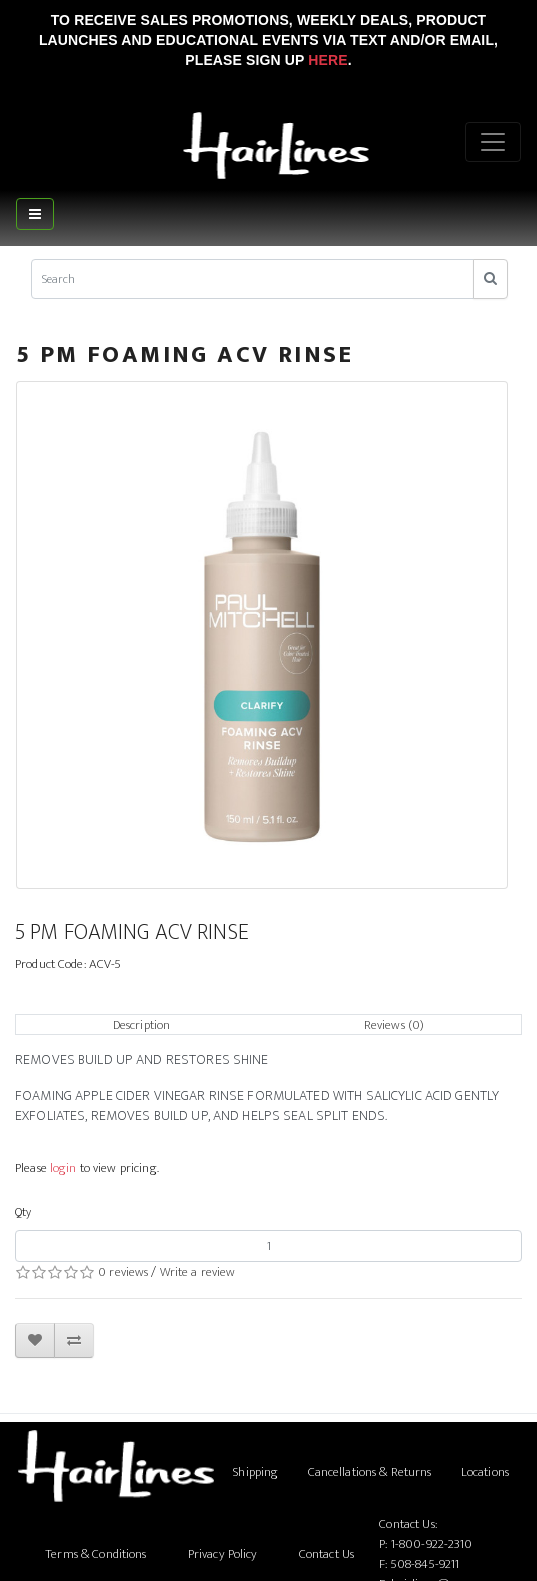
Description (141, 1025)
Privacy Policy (223, 1554)
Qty (23, 1212)
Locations (485, 1472)
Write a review (198, 1272)
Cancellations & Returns (370, 1472)
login (63, 1168)
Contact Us (326, 1554)
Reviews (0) (394, 1025)
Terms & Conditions (95, 1554)
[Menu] (493, 142)
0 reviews (123, 1272)
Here (327, 60)
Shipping (255, 1472)
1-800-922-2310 (432, 1544)
